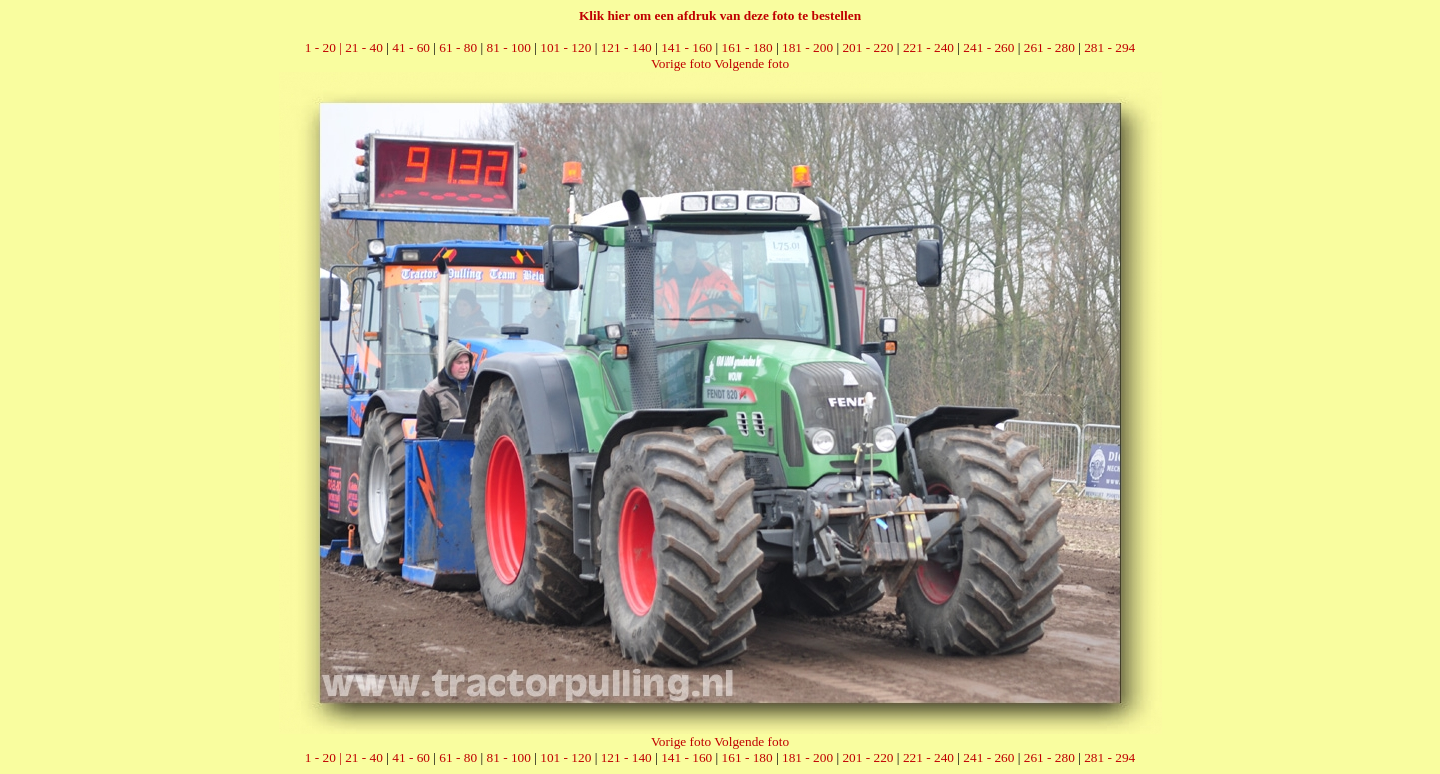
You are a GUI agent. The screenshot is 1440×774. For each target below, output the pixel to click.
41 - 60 (411, 47)
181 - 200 (807, 47)
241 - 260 (988, 47)
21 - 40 (364, 47)
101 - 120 (565, 47)
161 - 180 (747, 47)
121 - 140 (626, 47)
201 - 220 (867, 47)
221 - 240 (928, 47)
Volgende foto (751, 63)
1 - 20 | (325, 47)
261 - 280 (1049, 47)
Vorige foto (681, 63)
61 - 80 (458, 47)
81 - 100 (508, 47)
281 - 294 (1109, 47)
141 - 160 (686, 47)
